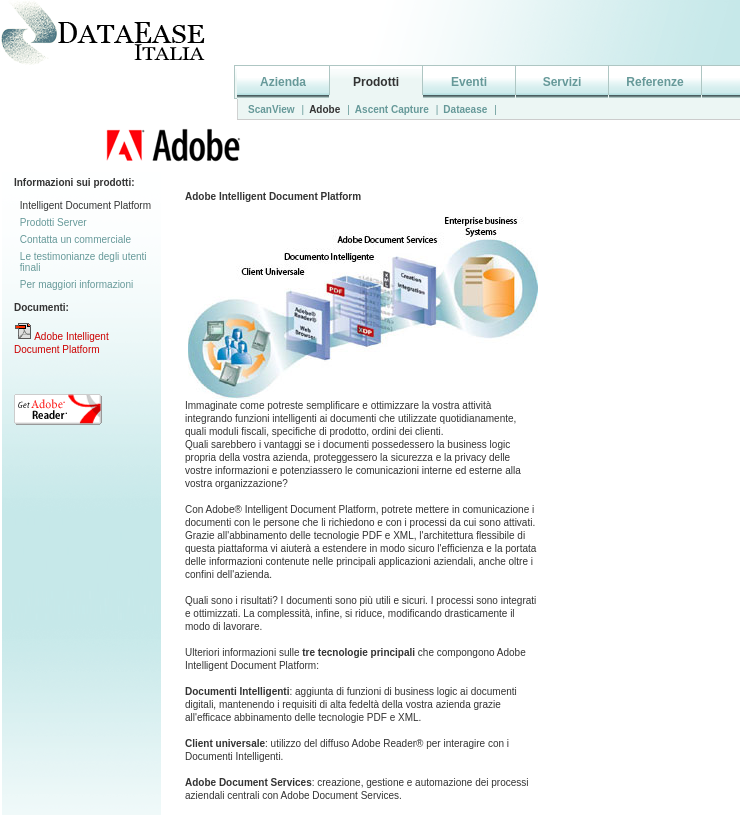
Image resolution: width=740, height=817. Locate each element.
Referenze (654, 82)
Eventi (469, 82)
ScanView (271, 109)
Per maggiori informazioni (76, 284)
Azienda (283, 82)
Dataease (465, 109)
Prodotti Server (53, 222)
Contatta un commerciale (75, 239)
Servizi (562, 82)
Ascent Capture (392, 109)
